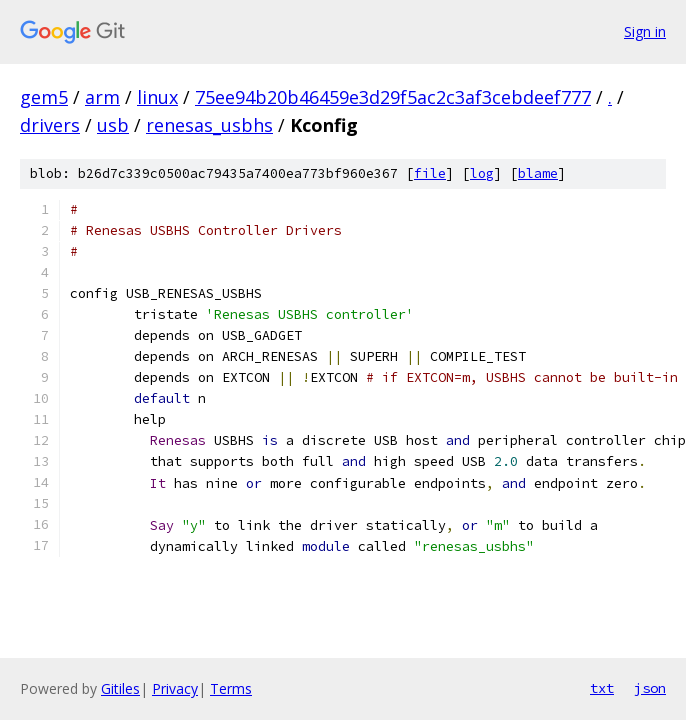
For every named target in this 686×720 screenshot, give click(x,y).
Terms (231, 688)
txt (602, 688)
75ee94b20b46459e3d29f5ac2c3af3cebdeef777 (393, 97)
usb (113, 125)
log (482, 173)
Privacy (175, 688)
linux (157, 97)
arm (102, 97)
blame (538, 173)
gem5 (44, 97)
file (430, 173)
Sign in (645, 31)
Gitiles (120, 688)
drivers (50, 125)
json (650, 688)
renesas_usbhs (209, 125)
